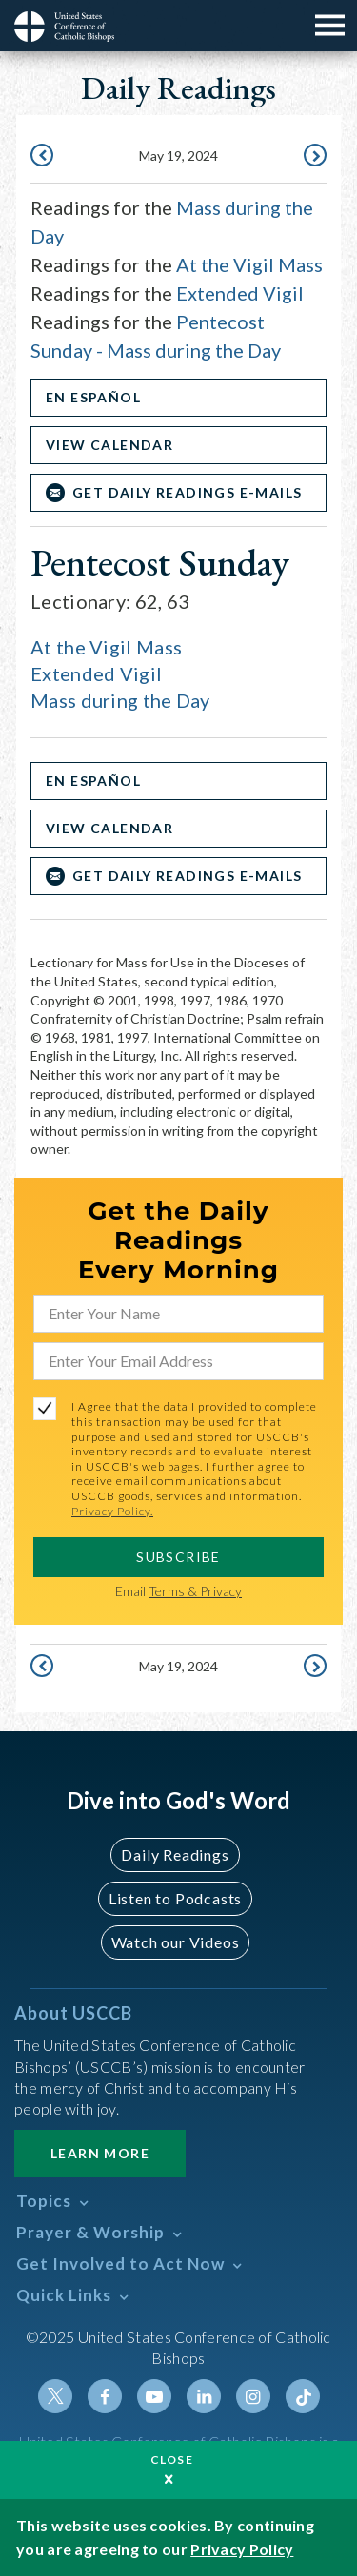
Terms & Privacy (195, 1591)
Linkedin (204, 2396)
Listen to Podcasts (175, 1898)
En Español (93, 397)
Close (172, 2459)
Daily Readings (174, 1854)
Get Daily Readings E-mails (187, 492)
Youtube (154, 2396)
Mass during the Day (120, 700)
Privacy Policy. (112, 1511)
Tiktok (303, 2396)
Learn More (99, 2153)
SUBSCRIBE (178, 1557)
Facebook (105, 2396)
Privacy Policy (241, 2549)
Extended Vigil (240, 293)
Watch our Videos (175, 1942)
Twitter (55, 2396)
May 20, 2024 (313, 157)
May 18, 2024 (43, 157)
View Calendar (109, 445)
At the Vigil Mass (249, 264)
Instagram (253, 2396)
